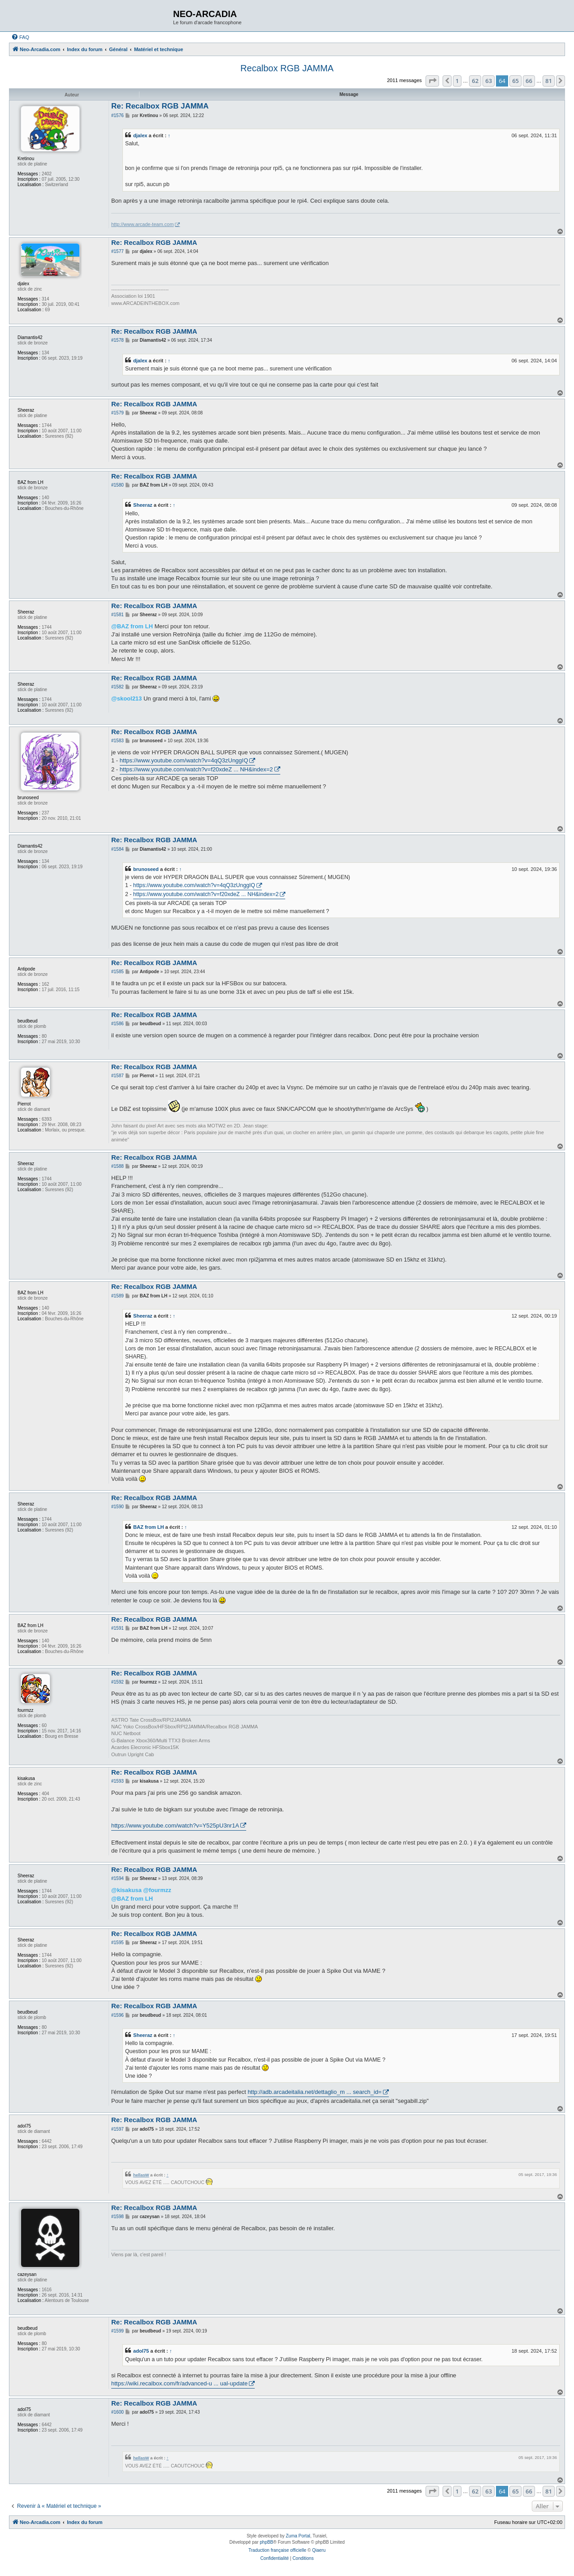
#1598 (117, 2216)
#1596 (117, 2015)
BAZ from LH (148, 1527)
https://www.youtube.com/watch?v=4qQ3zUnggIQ (184, 760)
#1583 (117, 740)
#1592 (117, 1682)
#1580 (117, 485)
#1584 (117, 849)
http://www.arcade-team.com (142, 224)
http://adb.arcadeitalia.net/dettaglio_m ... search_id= (315, 2092)
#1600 (117, 2412)
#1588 (117, 1166)
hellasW (141, 2174)
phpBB (266, 2542)
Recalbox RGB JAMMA (287, 68)
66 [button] (529, 81)
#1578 (117, 340)
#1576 (117, 115)
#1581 (117, 614)
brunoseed (146, 869)
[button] (432, 80)
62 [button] (475, 81)
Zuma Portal (298, 2535)
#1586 (117, 1023)
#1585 (117, 971)
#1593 (117, 1781)
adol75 (141, 2351)
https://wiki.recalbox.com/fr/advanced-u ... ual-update (179, 2383)
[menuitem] (20, 37)
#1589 (117, 1295)
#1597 (117, 2129)
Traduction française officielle (277, 2550)
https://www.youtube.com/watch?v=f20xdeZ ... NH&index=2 (196, 769)
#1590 (117, 1506)
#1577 (117, 251)
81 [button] (548, 81)
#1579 (117, 412)
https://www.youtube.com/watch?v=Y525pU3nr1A (175, 1825)
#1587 (117, 1075)
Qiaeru (319, 2550)
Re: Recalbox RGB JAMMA (160, 106)
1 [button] (457, 81)
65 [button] (515, 81)
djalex (140, 135)
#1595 (117, 1942)
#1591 (117, 1628)
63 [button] (488, 81)
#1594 (117, 1878)
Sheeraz (142, 505)
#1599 (117, 2330)
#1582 (117, 686)
